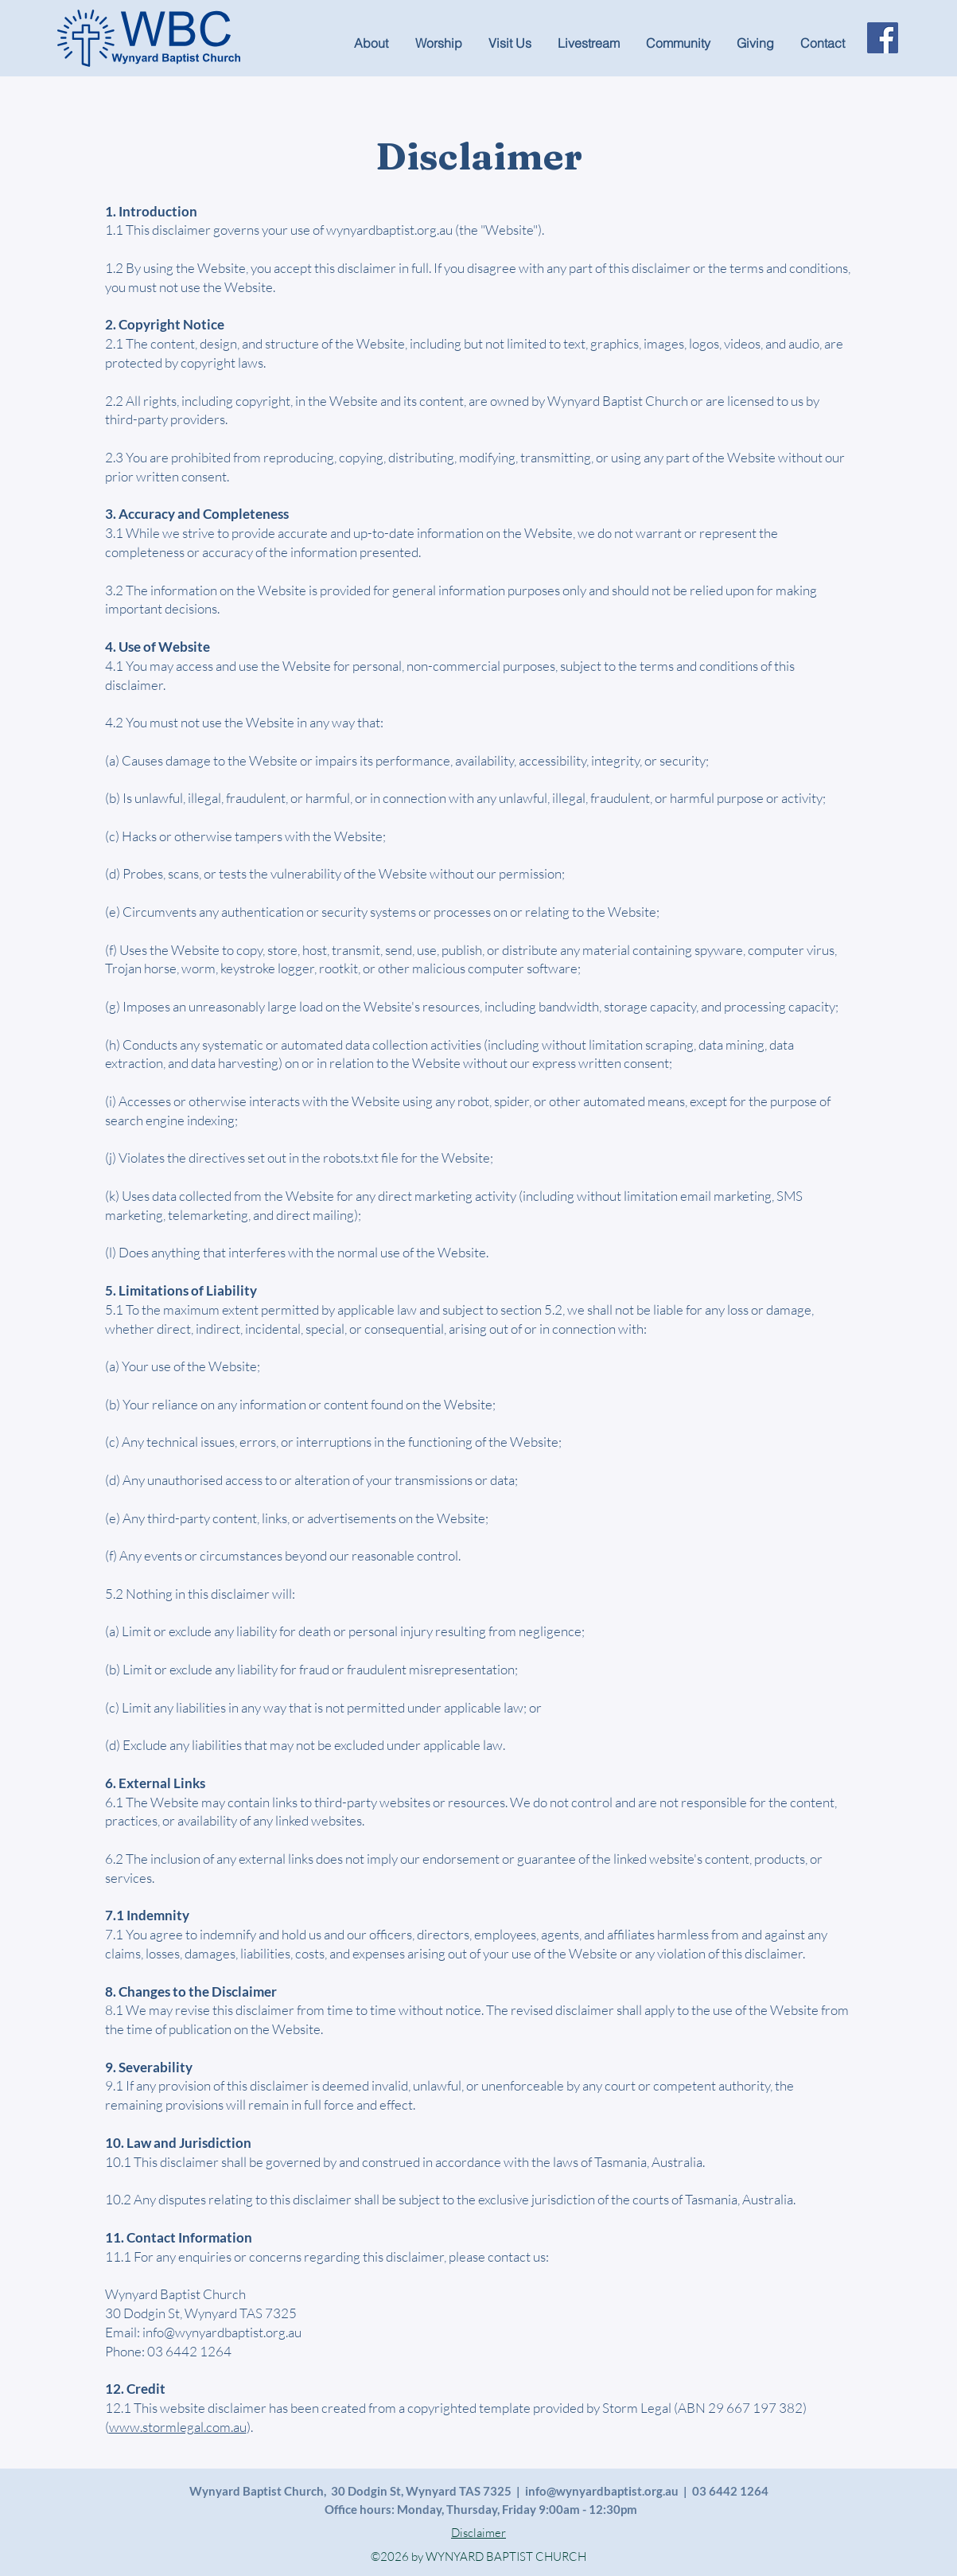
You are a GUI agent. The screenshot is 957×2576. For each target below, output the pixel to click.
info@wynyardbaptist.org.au (221, 2332)
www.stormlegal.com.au (178, 2426)
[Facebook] (882, 37)
